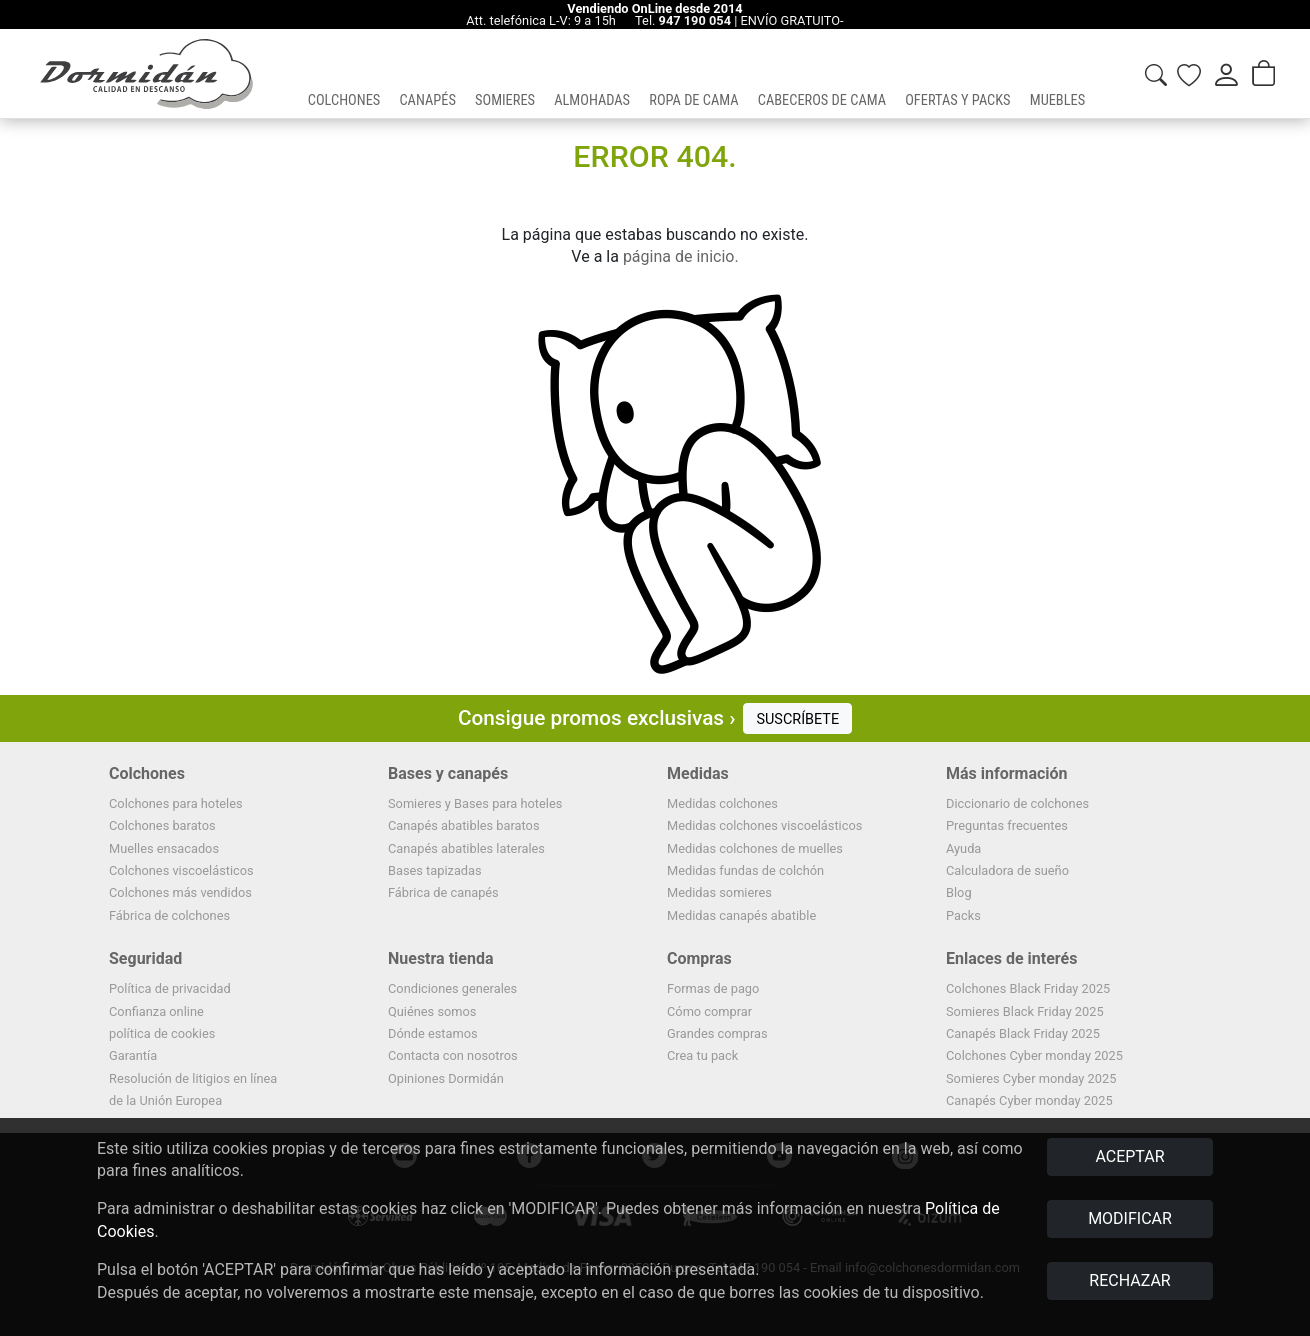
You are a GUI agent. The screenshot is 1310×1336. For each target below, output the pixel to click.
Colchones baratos (162, 825)
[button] (344, 74)
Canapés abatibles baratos (464, 825)
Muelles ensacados (164, 848)
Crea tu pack (702, 1055)
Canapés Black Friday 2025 (1023, 1033)
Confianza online (156, 1011)
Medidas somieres (719, 892)
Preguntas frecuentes (1007, 825)
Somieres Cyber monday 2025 (1031, 1078)
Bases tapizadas (435, 870)
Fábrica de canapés (443, 892)
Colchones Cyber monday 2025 (1034, 1055)
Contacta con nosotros (453, 1055)
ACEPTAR (1129, 1156)
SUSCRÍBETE (797, 719)
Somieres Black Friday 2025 (1025, 1011)
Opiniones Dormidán (446, 1078)
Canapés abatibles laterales (466, 848)
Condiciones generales (452, 988)
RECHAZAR (1129, 1280)
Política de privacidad (170, 988)
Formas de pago (713, 988)
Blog (959, 892)
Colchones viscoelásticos (181, 870)
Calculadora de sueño (1007, 870)
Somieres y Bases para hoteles (475, 803)
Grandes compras (717, 1033)
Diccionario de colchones (1017, 803)
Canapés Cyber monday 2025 (1029, 1100)
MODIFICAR (1130, 1218)
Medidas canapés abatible (741, 915)
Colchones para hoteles (176, 803)
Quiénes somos (432, 1011)
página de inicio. (681, 256)
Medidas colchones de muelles (755, 848)
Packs (963, 915)
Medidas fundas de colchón (745, 870)
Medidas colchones (722, 803)
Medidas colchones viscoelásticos (764, 825)
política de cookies (162, 1033)
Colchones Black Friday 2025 (1028, 988)
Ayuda (963, 848)
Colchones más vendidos (180, 892)
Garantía (133, 1055)
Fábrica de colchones (169, 915)
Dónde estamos (433, 1033)
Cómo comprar (709, 1011)
